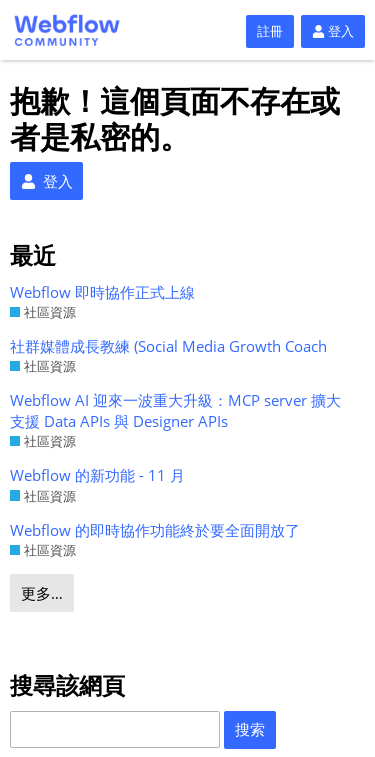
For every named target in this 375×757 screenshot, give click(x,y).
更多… (42, 593)
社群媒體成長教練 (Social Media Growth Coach (168, 346)
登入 (333, 31)
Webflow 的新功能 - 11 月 (97, 475)
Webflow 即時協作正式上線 (102, 292)
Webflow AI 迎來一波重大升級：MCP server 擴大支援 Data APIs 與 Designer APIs (175, 410)
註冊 (270, 31)
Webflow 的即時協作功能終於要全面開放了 (155, 530)
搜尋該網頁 (67, 685)
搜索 (250, 729)
